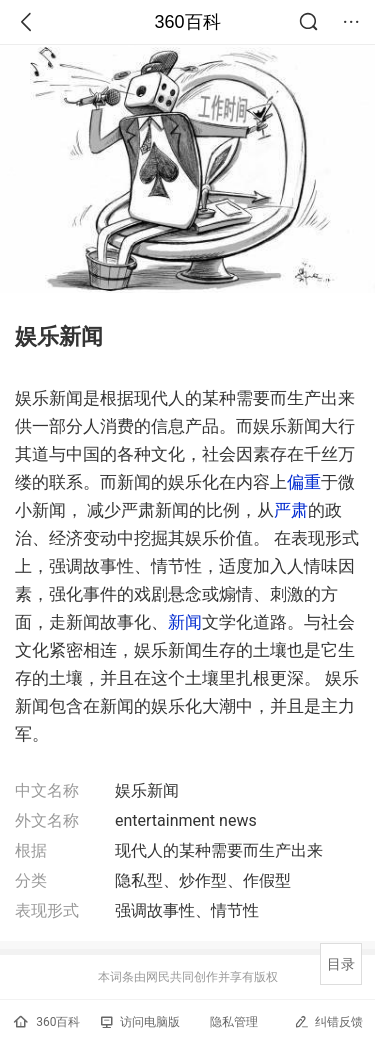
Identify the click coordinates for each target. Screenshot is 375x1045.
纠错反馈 (328, 1021)
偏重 (304, 482)
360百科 (187, 22)
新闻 (185, 622)
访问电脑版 (140, 1022)
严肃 (291, 510)
